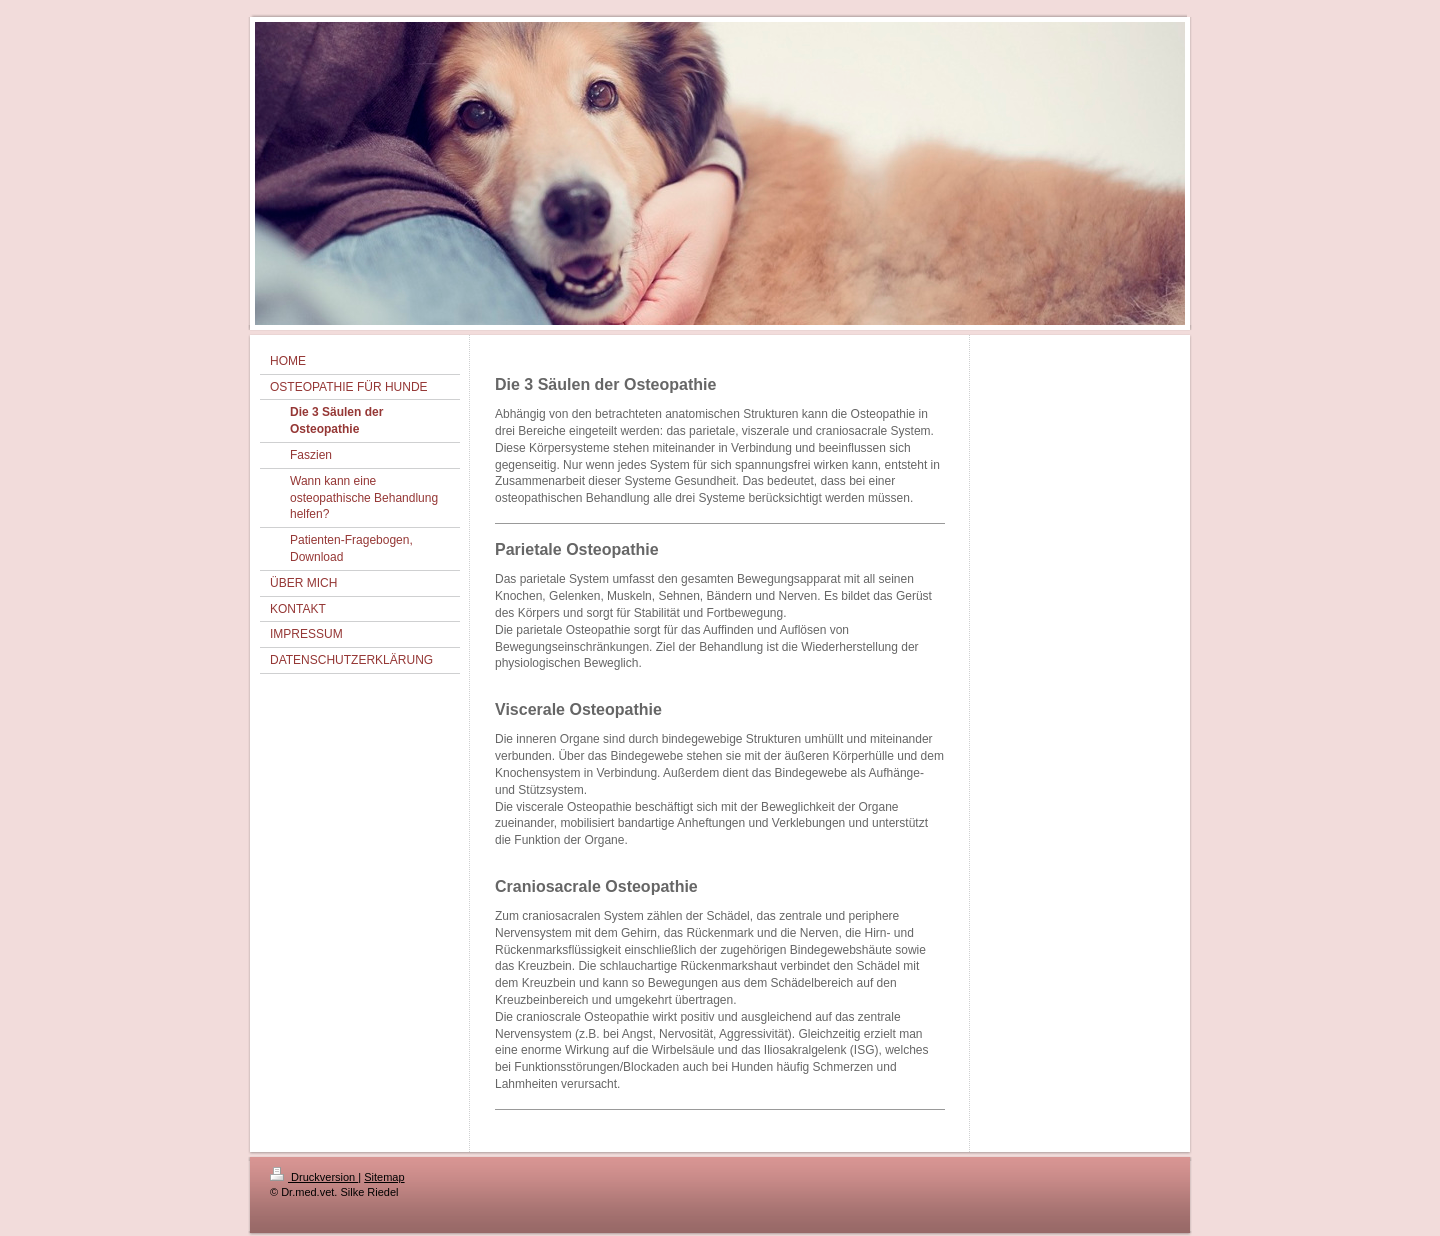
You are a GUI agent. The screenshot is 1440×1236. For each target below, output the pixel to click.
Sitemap (384, 1177)
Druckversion (314, 1177)
